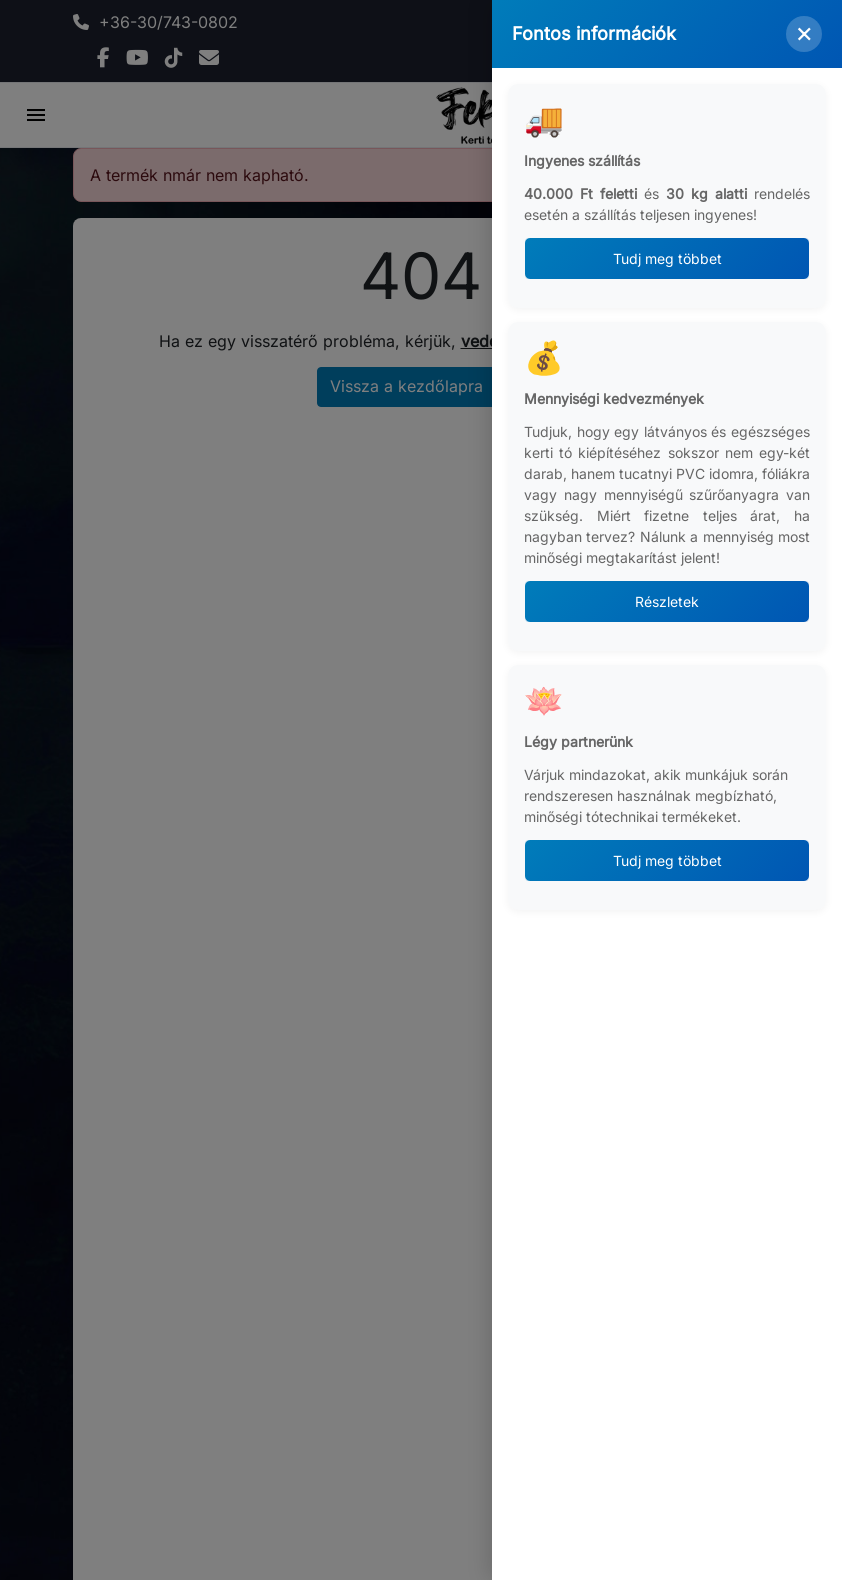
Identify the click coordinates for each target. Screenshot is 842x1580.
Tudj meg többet (667, 258)
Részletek (667, 601)
